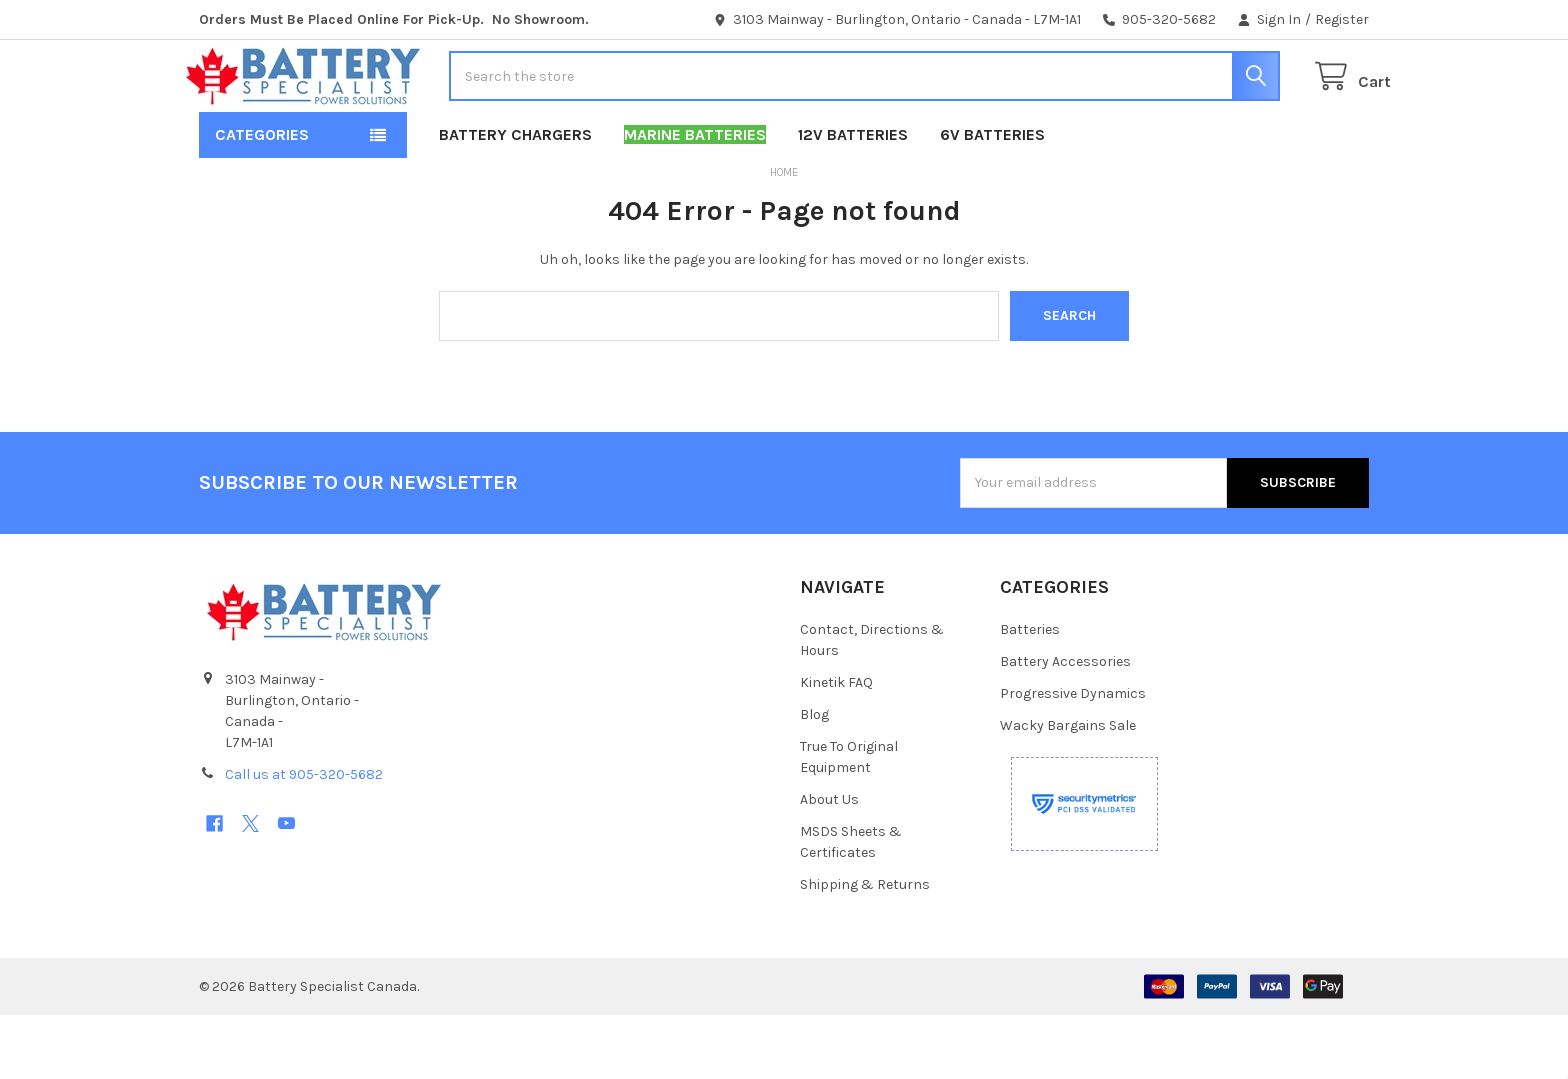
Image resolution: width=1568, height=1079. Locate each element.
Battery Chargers (515, 198)
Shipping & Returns (865, 948)
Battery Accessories (1065, 725)
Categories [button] (262, 198)
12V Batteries (853, 198)
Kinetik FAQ (836, 746)
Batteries (1030, 693)
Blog (814, 778)
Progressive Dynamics (1073, 757)
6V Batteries (992, 198)
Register (1342, 19)
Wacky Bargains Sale (1068, 789)
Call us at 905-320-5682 (304, 838)
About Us (829, 863)
